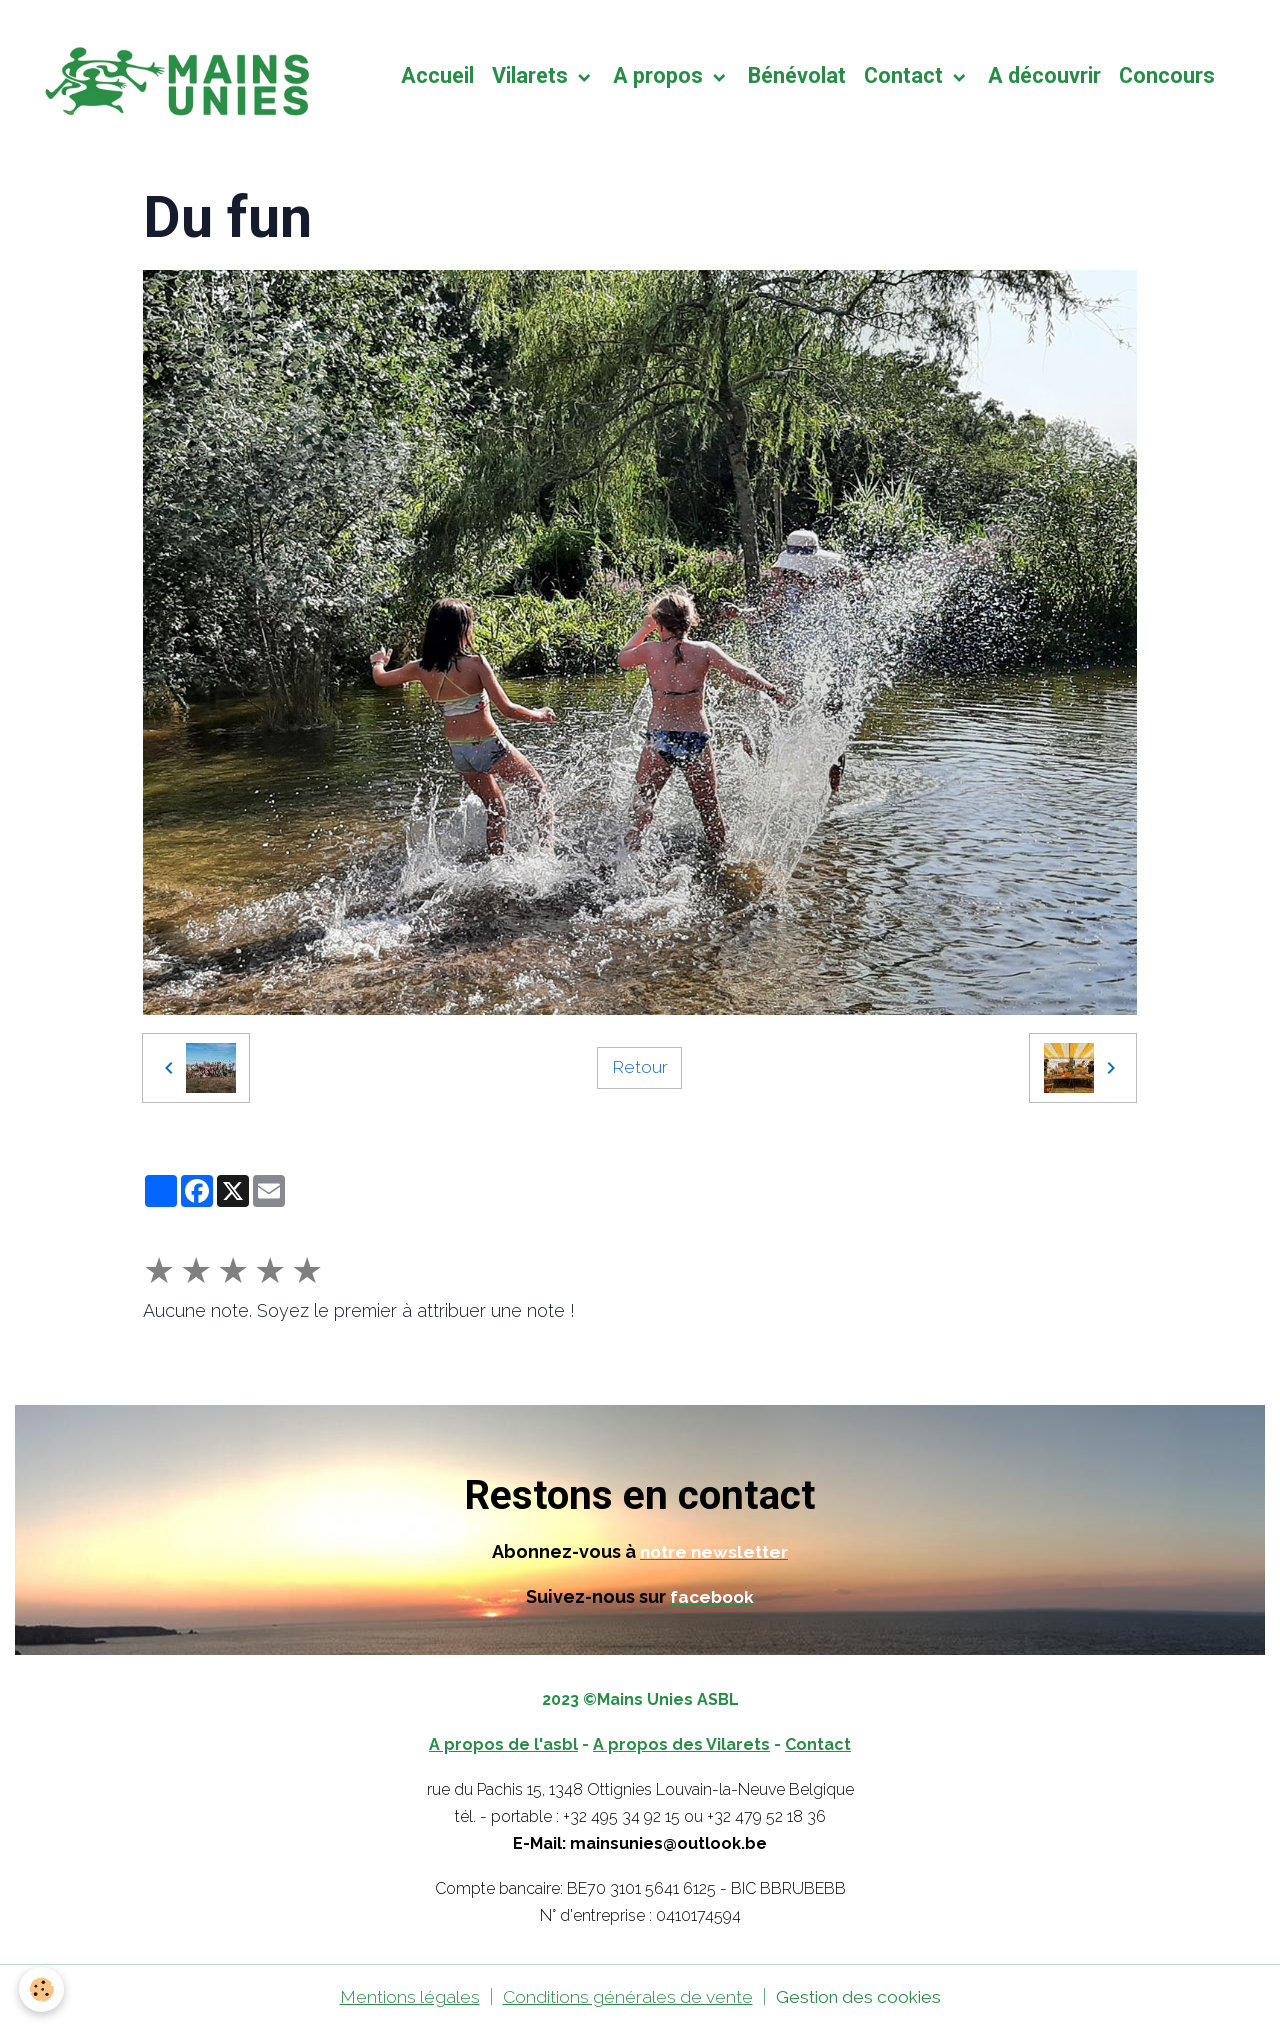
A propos (664, 77)
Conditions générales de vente (624, 1999)
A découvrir (1048, 77)
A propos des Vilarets (681, 1747)
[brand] (181, 78)
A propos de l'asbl (503, 1747)
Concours (1171, 77)
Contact (910, 77)
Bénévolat (801, 77)
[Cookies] (42, 1989)
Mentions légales (403, 1999)
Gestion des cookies (861, 1999)
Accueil (441, 77)
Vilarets (536, 77)
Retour (640, 1070)
